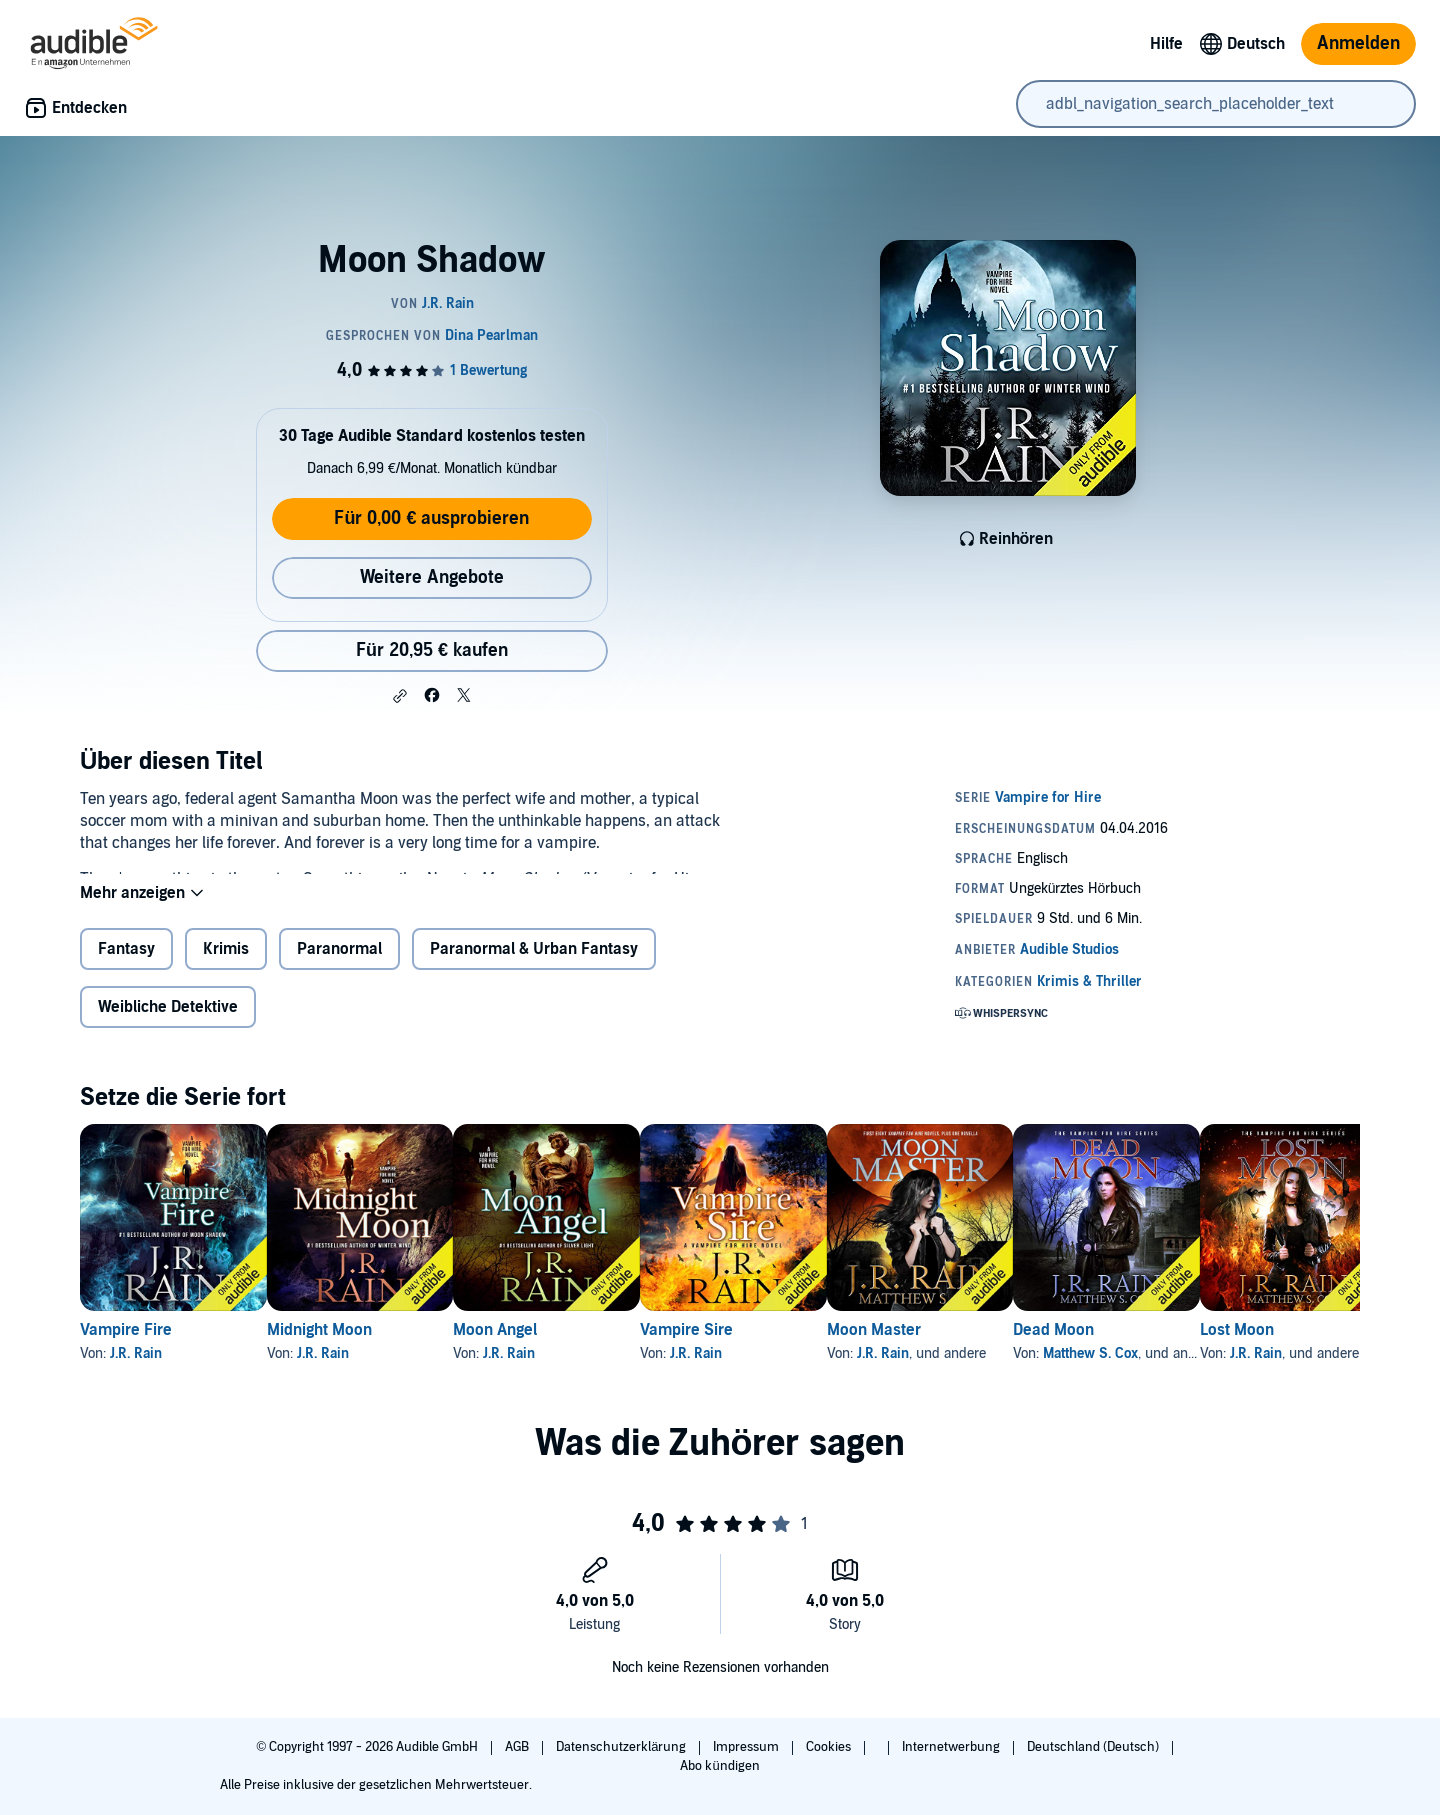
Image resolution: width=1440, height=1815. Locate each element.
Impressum (747, 1747)
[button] (400, 696)
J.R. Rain (136, 1369)
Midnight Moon (351, 1346)
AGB (518, 1747)
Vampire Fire (126, 1346)
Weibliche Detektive (168, 1023)
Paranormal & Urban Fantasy (534, 965)
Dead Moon (1213, 1346)
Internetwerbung (952, 1747)
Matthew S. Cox (1250, 1369)
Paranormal (339, 965)
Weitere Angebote (432, 577)
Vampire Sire (782, 1346)
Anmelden (1358, 43)
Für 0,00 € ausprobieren (431, 518)
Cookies (830, 1747)
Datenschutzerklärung (622, 1747)
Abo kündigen (719, 1766)
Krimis (226, 965)
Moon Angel (559, 1346)
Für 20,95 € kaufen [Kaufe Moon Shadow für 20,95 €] (432, 650)
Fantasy (126, 965)
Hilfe (1166, 44)
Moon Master (1002, 1346)
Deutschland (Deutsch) (1094, 1747)
